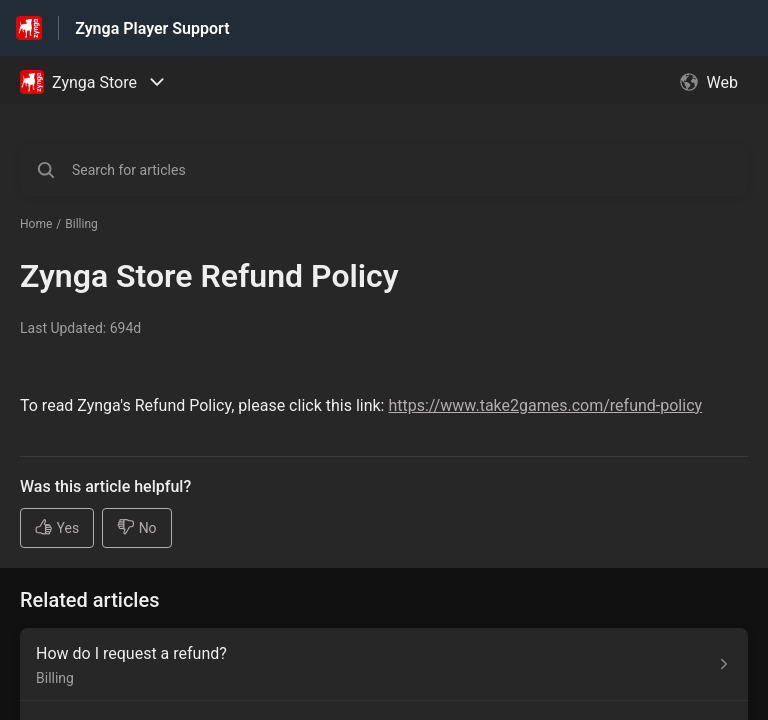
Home (36, 224)
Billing (81, 224)
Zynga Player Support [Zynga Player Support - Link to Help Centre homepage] (152, 28)
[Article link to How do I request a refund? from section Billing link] (384, 664)
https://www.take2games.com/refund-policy (545, 405)
